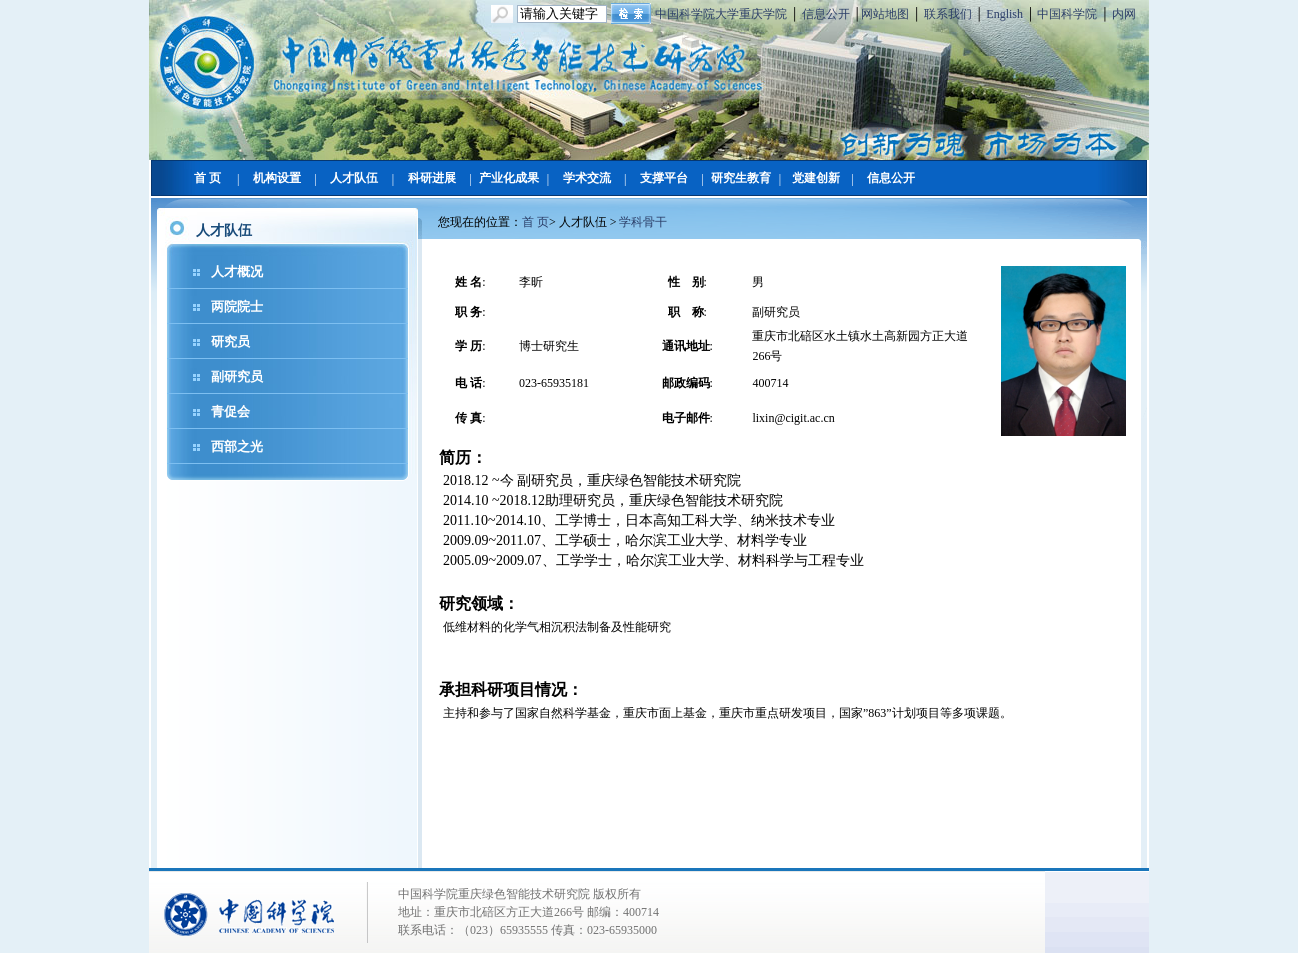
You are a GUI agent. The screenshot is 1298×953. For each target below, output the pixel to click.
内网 (1124, 14)
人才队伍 (354, 178)
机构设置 (277, 178)
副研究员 (237, 376)
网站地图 (885, 14)
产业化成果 (509, 178)
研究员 (230, 341)
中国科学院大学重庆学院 (721, 14)
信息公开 (826, 14)
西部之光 (237, 446)
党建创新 (816, 178)
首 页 (207, 178)
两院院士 (237, 306)
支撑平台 (664, 178)
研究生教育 (741, 178)
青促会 (230, 411)
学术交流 (587, 178)
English (1004, 14)
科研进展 (432, 178)
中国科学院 (1067, 14)
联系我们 (948, 14)
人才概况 (237, 271)
